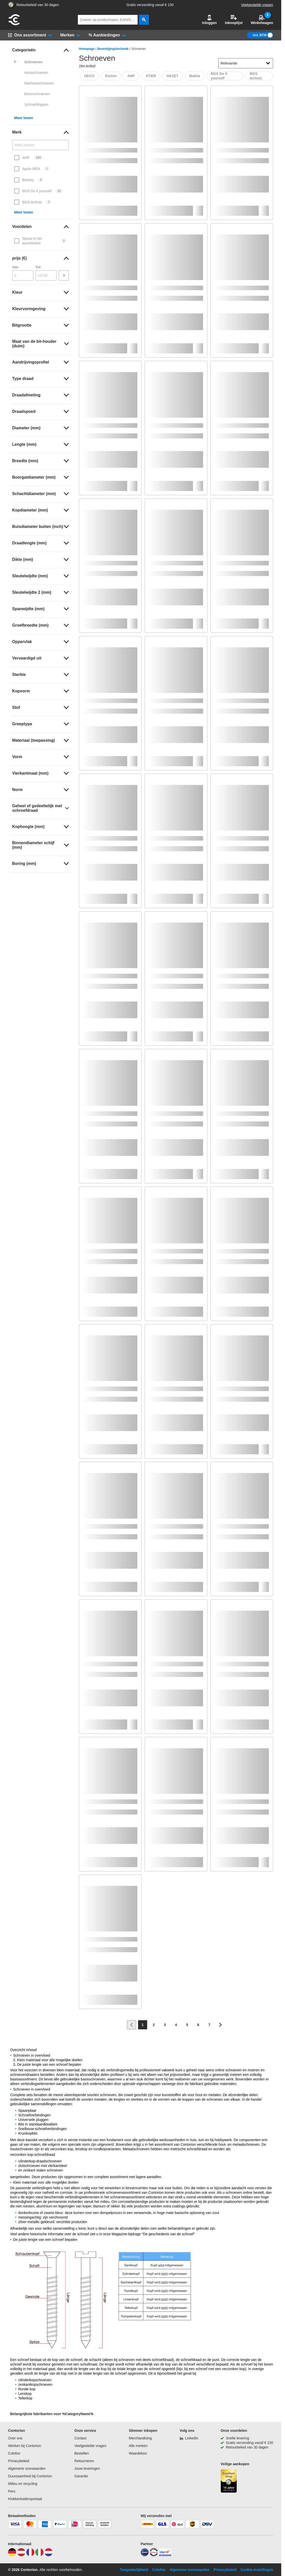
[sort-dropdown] (245, 63)
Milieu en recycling (22, 2484)
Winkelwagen (262, 19)
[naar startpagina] (14, 25)
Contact (80, 2438)
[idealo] (145, 2555)
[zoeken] (144, 20)
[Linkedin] (189, 2438)
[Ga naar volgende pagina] (220, 2024)
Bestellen (81, 2453)
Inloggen (209, 19)
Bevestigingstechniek (112, 49)
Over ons (15, 2438)
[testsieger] (154, 2555)
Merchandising (140, 2438)
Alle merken (138, 2446)
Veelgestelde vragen (257, 5)
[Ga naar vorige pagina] (131, 2024)
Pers (11, 2491)
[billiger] (165, 2555)
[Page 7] (209, 2024)
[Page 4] (176, 2024)
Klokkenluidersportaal (25, 2499)
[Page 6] (198, 2024)
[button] (209, 19)
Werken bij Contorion (24, 2446)
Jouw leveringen (87, 2468)
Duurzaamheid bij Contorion (30, 2476)
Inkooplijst (234, 19)
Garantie (81, 2476)
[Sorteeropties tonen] (268, 63)
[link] (40, 50)
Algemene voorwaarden (27, 2468)
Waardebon (138, 2453)
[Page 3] (164, 2024)
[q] (108, 20)
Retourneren (84, 2461)
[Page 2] (153, 2024)
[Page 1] (142, 2024)
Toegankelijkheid (134, 2570)
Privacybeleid (18, 2461)
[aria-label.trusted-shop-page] (11, 5)
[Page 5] (187, 2024)
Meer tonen (23, 118)
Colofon (14, 2453)
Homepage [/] (86, 49)
